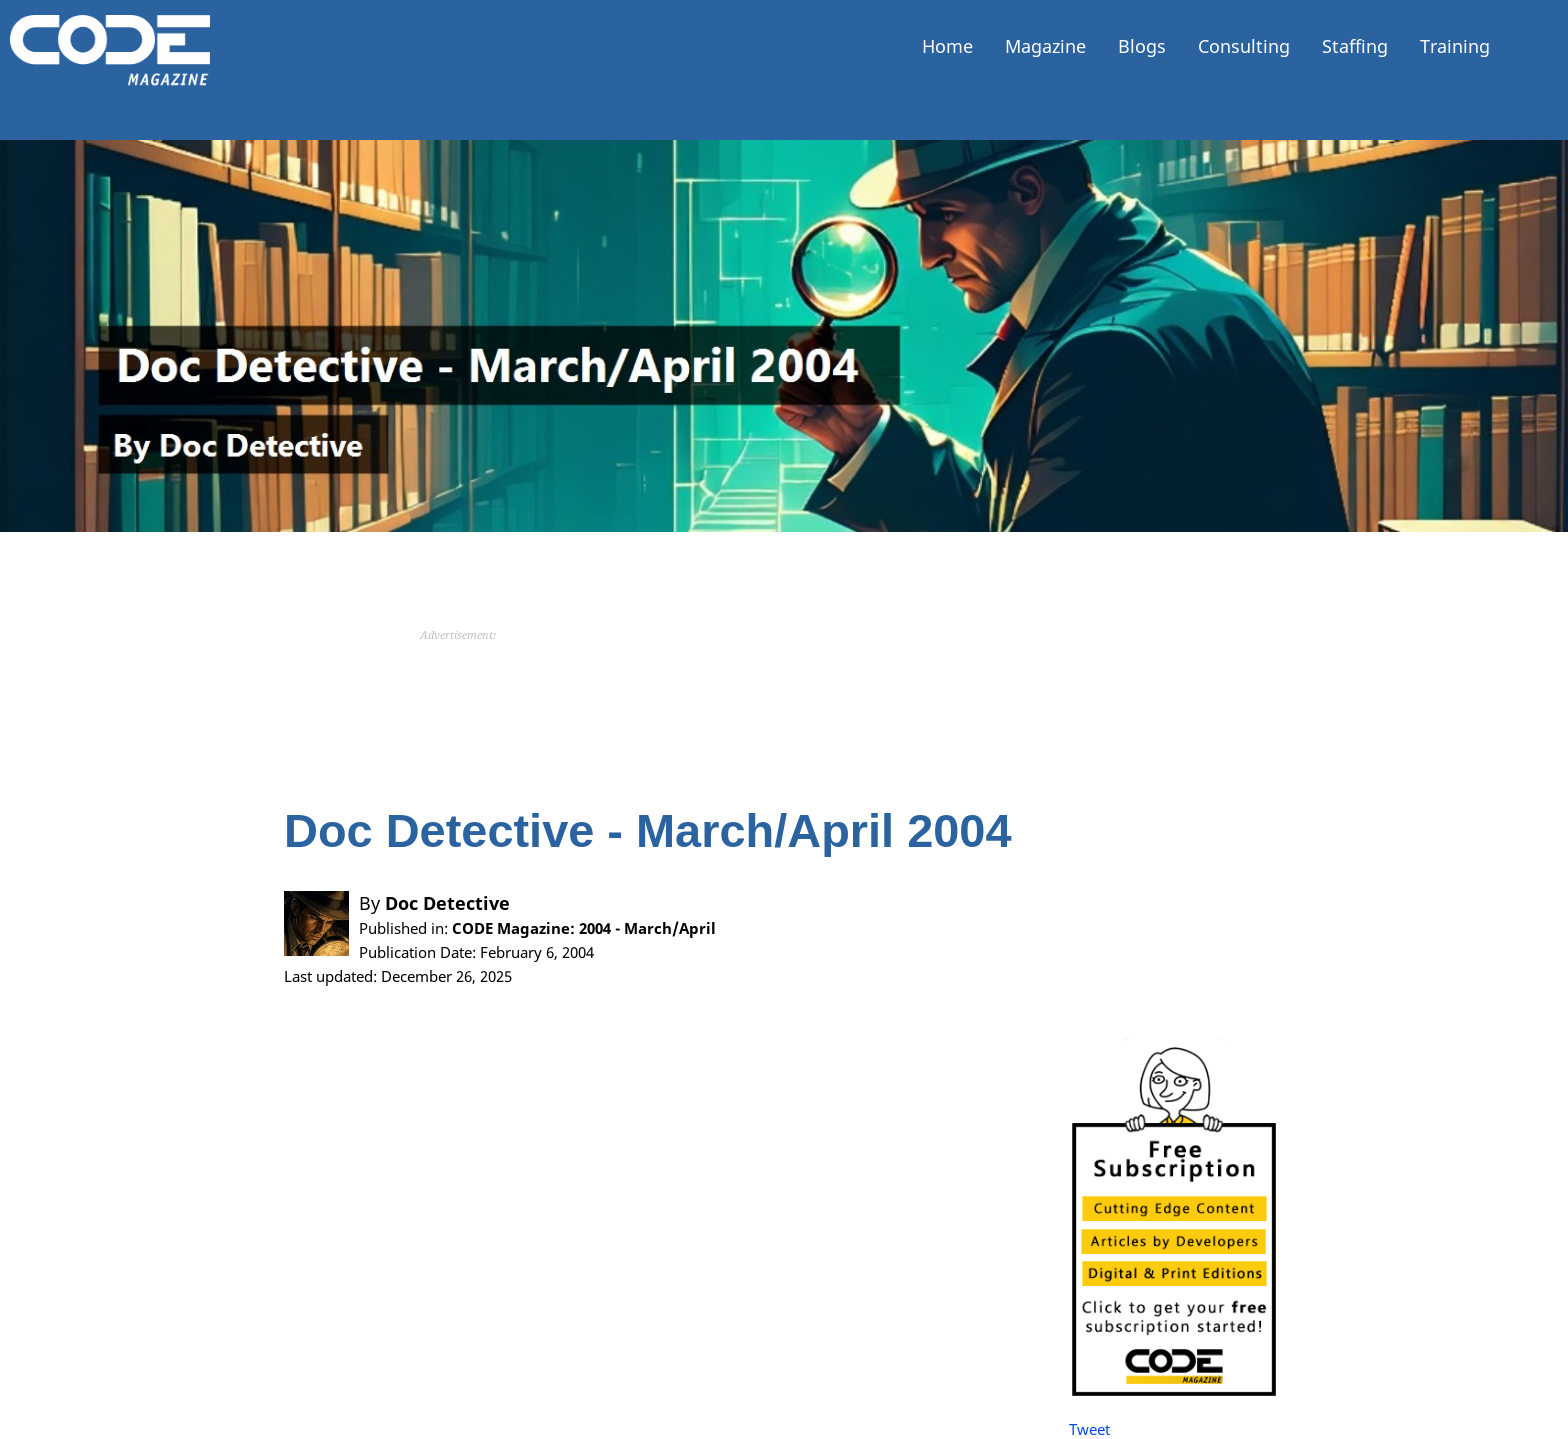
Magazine (1045, 46)
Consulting (1244, 46)
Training (1455, 46)
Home (947, 46)
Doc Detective (447, 903)
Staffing (1355, 46)
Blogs (1142, 46)
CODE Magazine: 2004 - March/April (584, 928)
